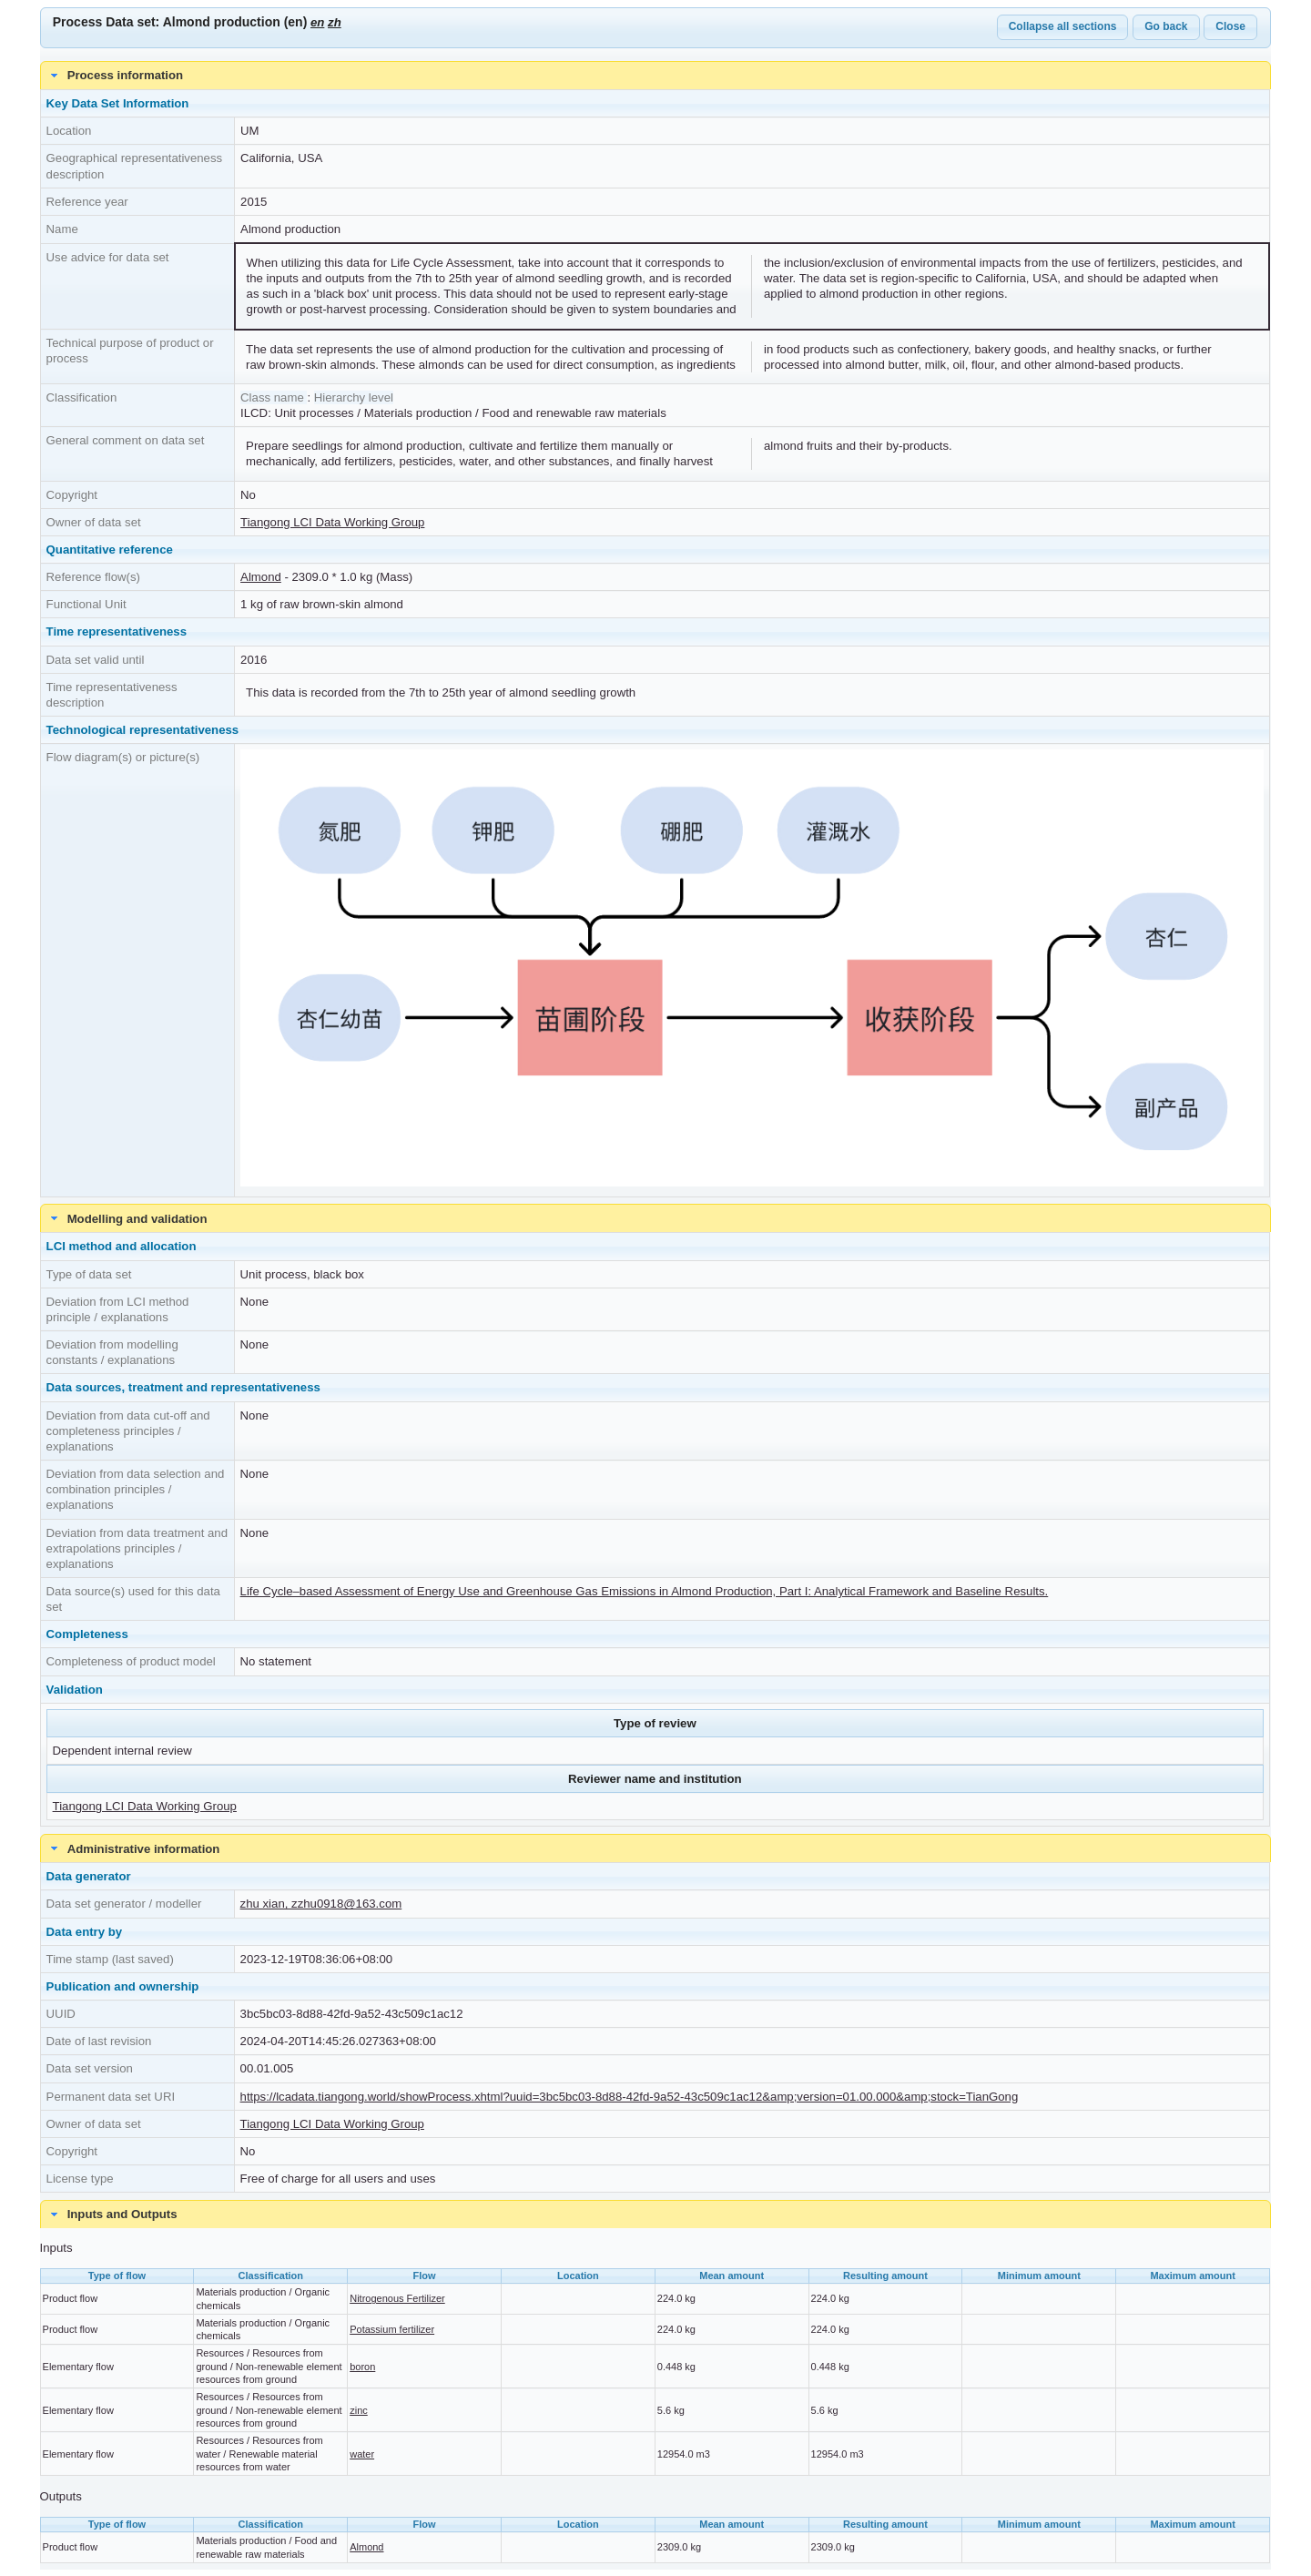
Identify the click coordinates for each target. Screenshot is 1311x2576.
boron (362, 2366)
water (362, 2454)
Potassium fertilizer (392, 2329)
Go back (1165, 26)
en (317, 22)
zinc (359, 2410)
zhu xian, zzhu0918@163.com (321, 1903)
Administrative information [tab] (132, 1848)
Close (1230, 26)
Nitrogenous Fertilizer (397, 2298)
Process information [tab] (114, 75)
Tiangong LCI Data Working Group (332, 522)
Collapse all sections (1063, 26)
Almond (260, 577)
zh (334, 22)
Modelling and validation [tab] (126, 1218)
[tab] (656, 2214)
